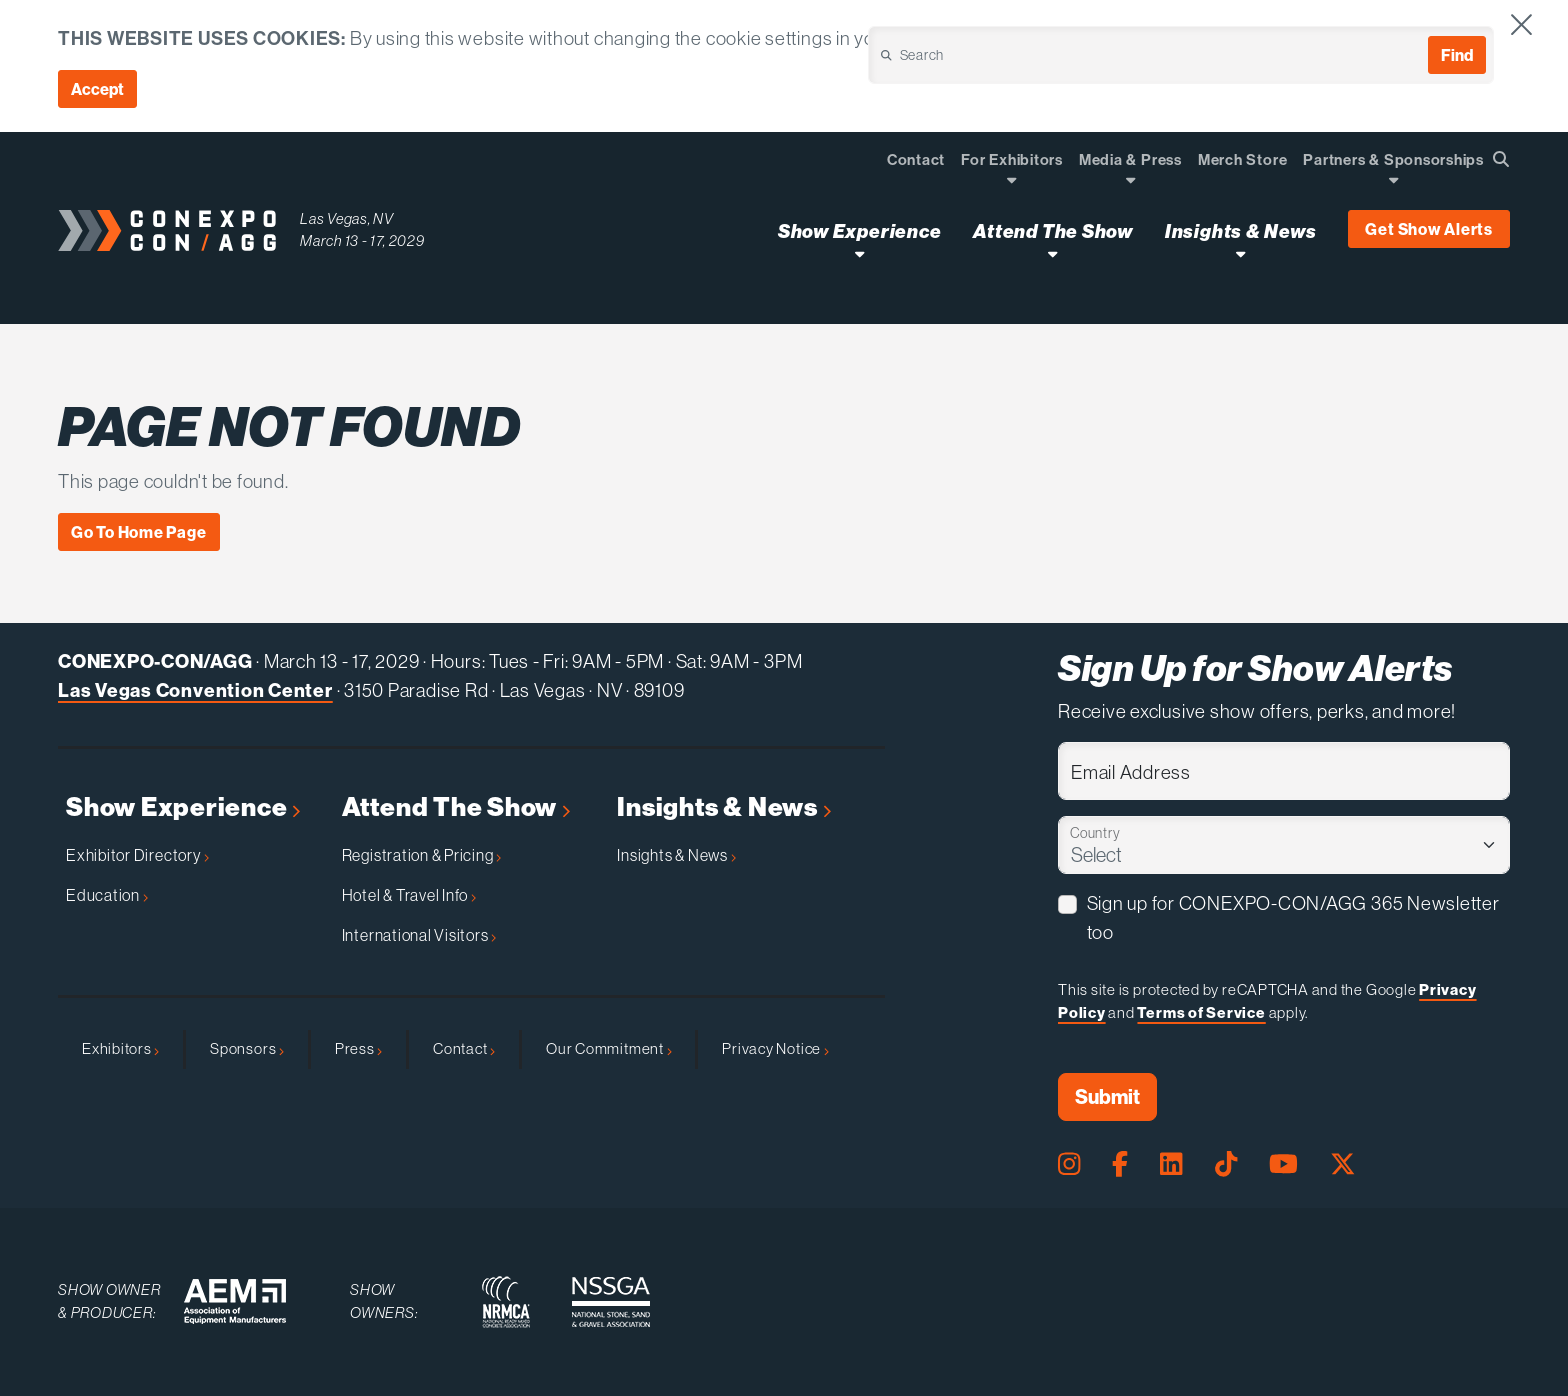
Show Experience (183, 807)
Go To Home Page (139, 532)
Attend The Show (456, 807)
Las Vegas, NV (347, 218)
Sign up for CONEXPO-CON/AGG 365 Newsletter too (1293, 918)
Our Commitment (608, 1048)
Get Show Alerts (1429, 229)
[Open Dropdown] (1011, 179)
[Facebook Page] (1120, 1164)
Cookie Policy (1340, 38)
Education (107, 895)
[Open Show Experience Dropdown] (859, 253)
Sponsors (247, 1048)
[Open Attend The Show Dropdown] (1052, 253)
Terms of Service (1201, 1012)
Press (358, 1048)
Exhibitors (120, 1048)
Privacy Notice (775, 1048)
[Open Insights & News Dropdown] (1240, 253)
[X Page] (1343, 1164)
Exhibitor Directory (137, 855)
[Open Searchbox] (1501, 159)
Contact (464, 1048)
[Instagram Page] (1069, 1164)
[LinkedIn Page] (1171, 1164)
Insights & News (723, 807)
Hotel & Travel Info (409, 895)
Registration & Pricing (422, 855)
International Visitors (419, 935)
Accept (97, 89)
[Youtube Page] (1283, 1164)
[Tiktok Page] (1226, 1164)
